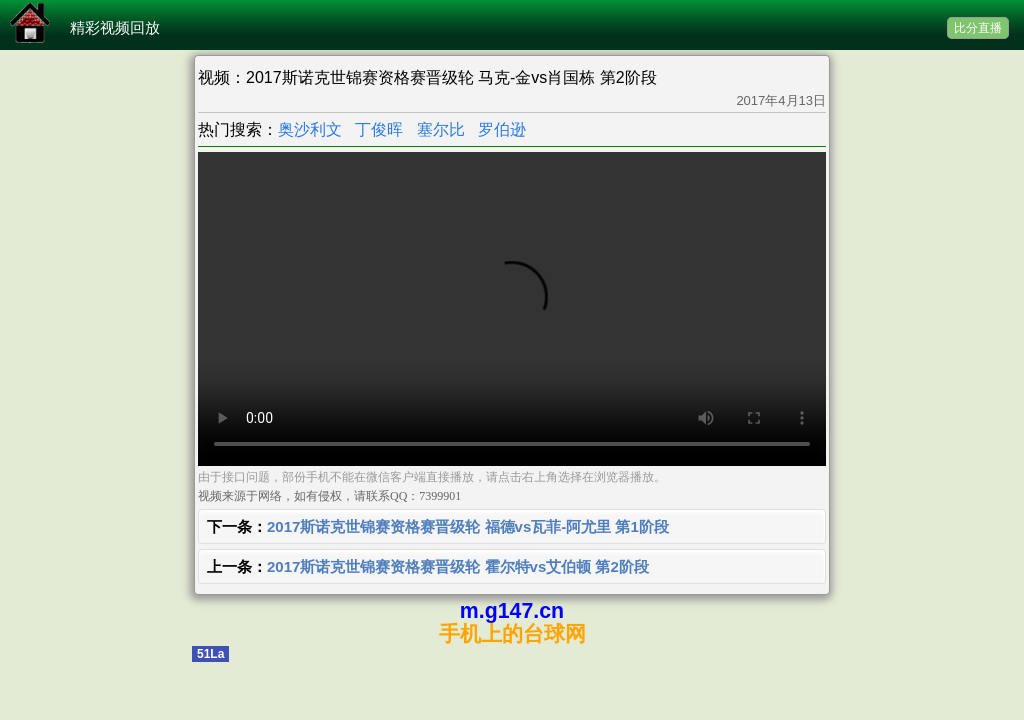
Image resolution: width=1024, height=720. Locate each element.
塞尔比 (441, 129)
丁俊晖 (379, 129)
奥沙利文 (310, 129)
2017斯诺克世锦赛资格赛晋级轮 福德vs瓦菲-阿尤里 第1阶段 (468, 526)
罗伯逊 (502, 129)
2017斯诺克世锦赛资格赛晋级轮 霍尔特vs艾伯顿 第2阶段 (458, 566)
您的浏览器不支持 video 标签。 (512, 309)
